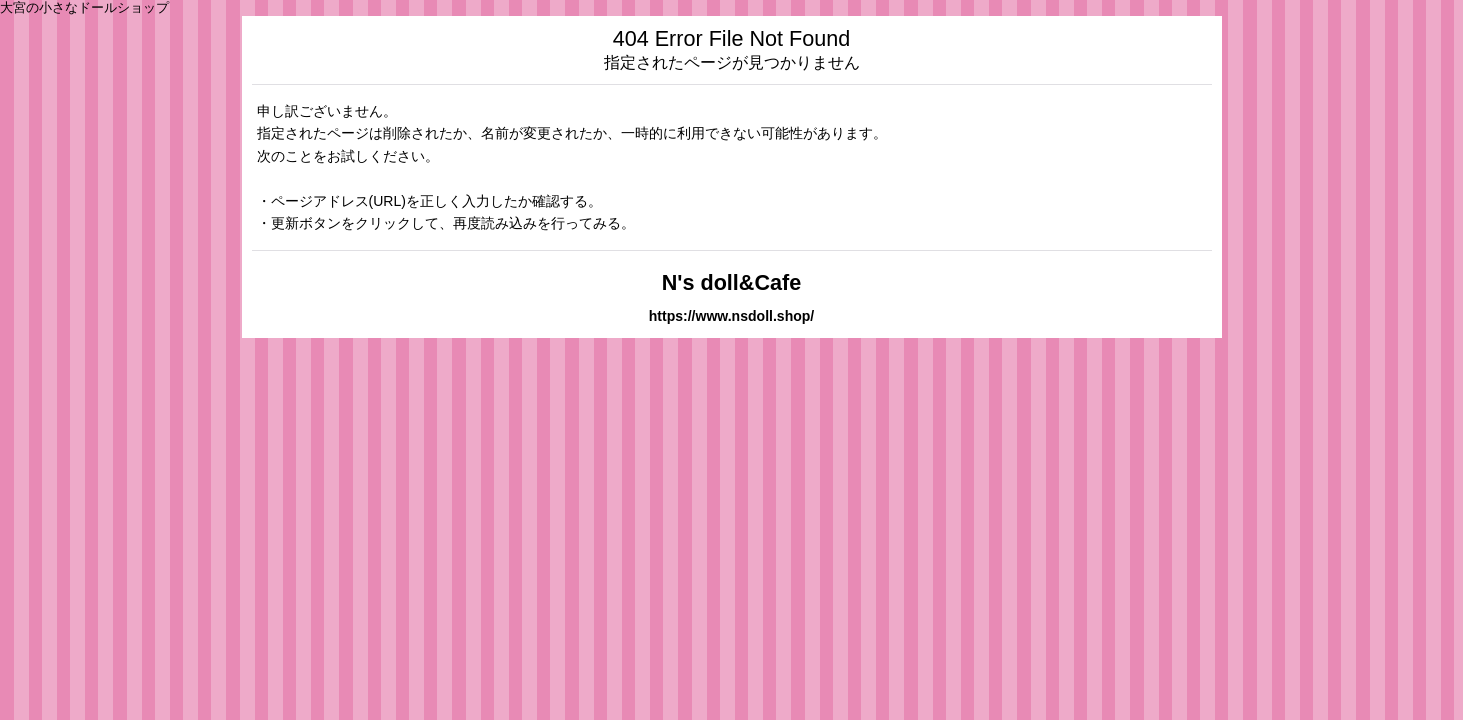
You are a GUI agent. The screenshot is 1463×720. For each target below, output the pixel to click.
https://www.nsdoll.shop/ (732, 316)
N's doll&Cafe (732, 282)
